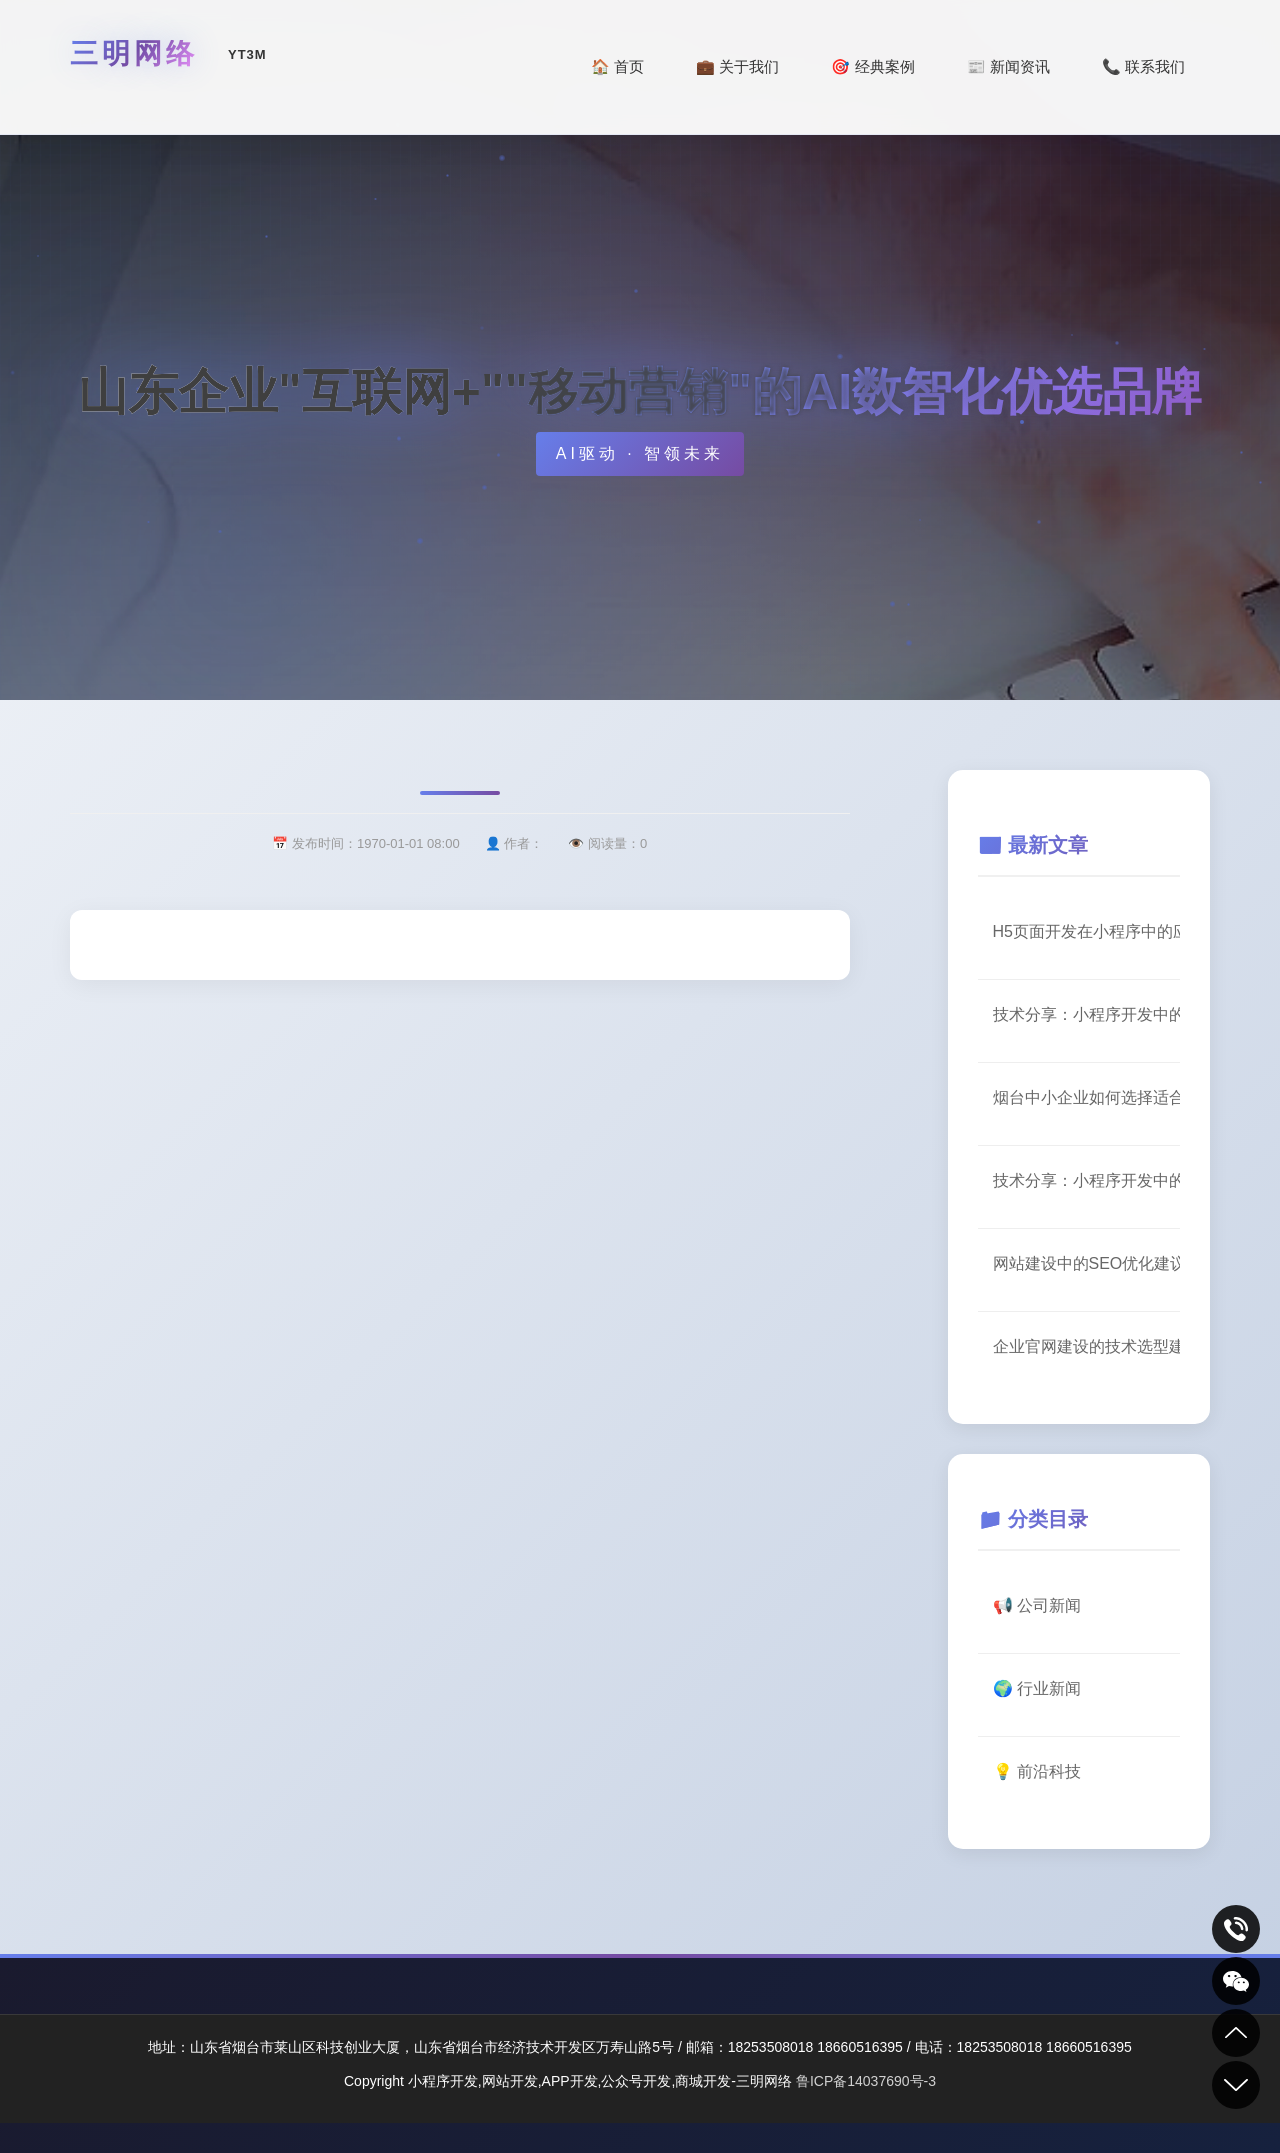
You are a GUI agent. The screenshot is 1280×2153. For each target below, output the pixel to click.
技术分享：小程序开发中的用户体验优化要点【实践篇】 (1087, 1180)
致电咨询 (1236, 1929)
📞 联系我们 (1143, 66)
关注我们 (1236, 1981)
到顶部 (1236, 2033)
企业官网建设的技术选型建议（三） (1087, 1346)
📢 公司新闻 (1037, 1605)
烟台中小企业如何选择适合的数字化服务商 (1087, 1097)
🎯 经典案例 (872, 66)
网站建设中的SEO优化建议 (1087, 1263)
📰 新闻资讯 (1008, 66)
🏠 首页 (617, 66)
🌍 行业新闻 (1037, 1688)
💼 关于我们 (737, 66)
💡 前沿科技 (1037, 1771)
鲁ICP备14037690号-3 (866, 2081)
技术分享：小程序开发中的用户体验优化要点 (1087, 1014)
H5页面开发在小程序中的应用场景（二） (1087, 931)
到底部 (1236, 2085)
